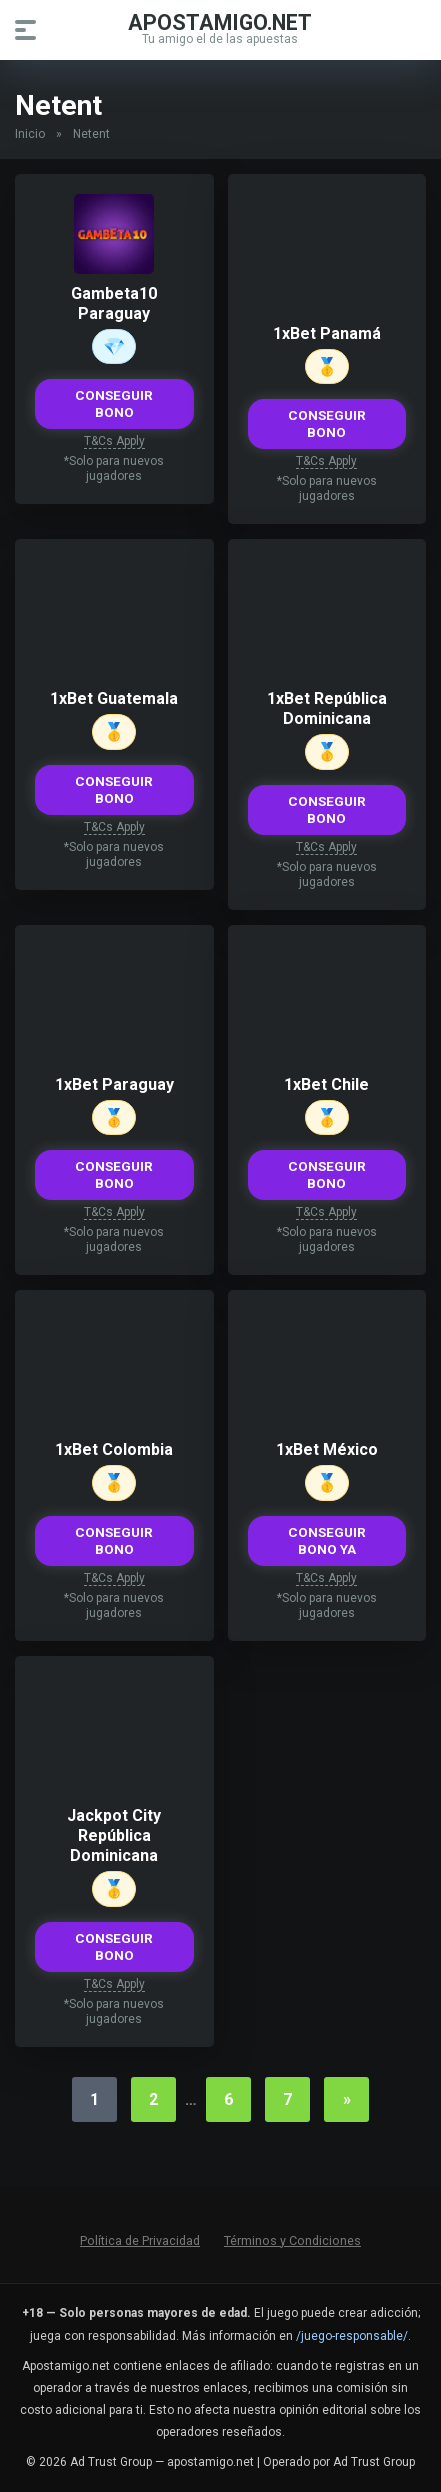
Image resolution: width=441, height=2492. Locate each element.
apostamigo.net (220, 21)
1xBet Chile (326, 1084)
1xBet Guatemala (114, 698)
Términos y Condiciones (292, 2240)
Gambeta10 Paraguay (114, 303)
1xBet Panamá (327, 333)
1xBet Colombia (114, 1449)
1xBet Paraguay (114, 1084)
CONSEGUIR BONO (114, 403)
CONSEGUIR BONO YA (327, 1540)
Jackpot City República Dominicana (114, 1835)
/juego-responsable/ (352, 2336)
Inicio (30, 134)
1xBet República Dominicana (327, 708)
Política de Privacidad (140, 2240)
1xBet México (327, 1449)
